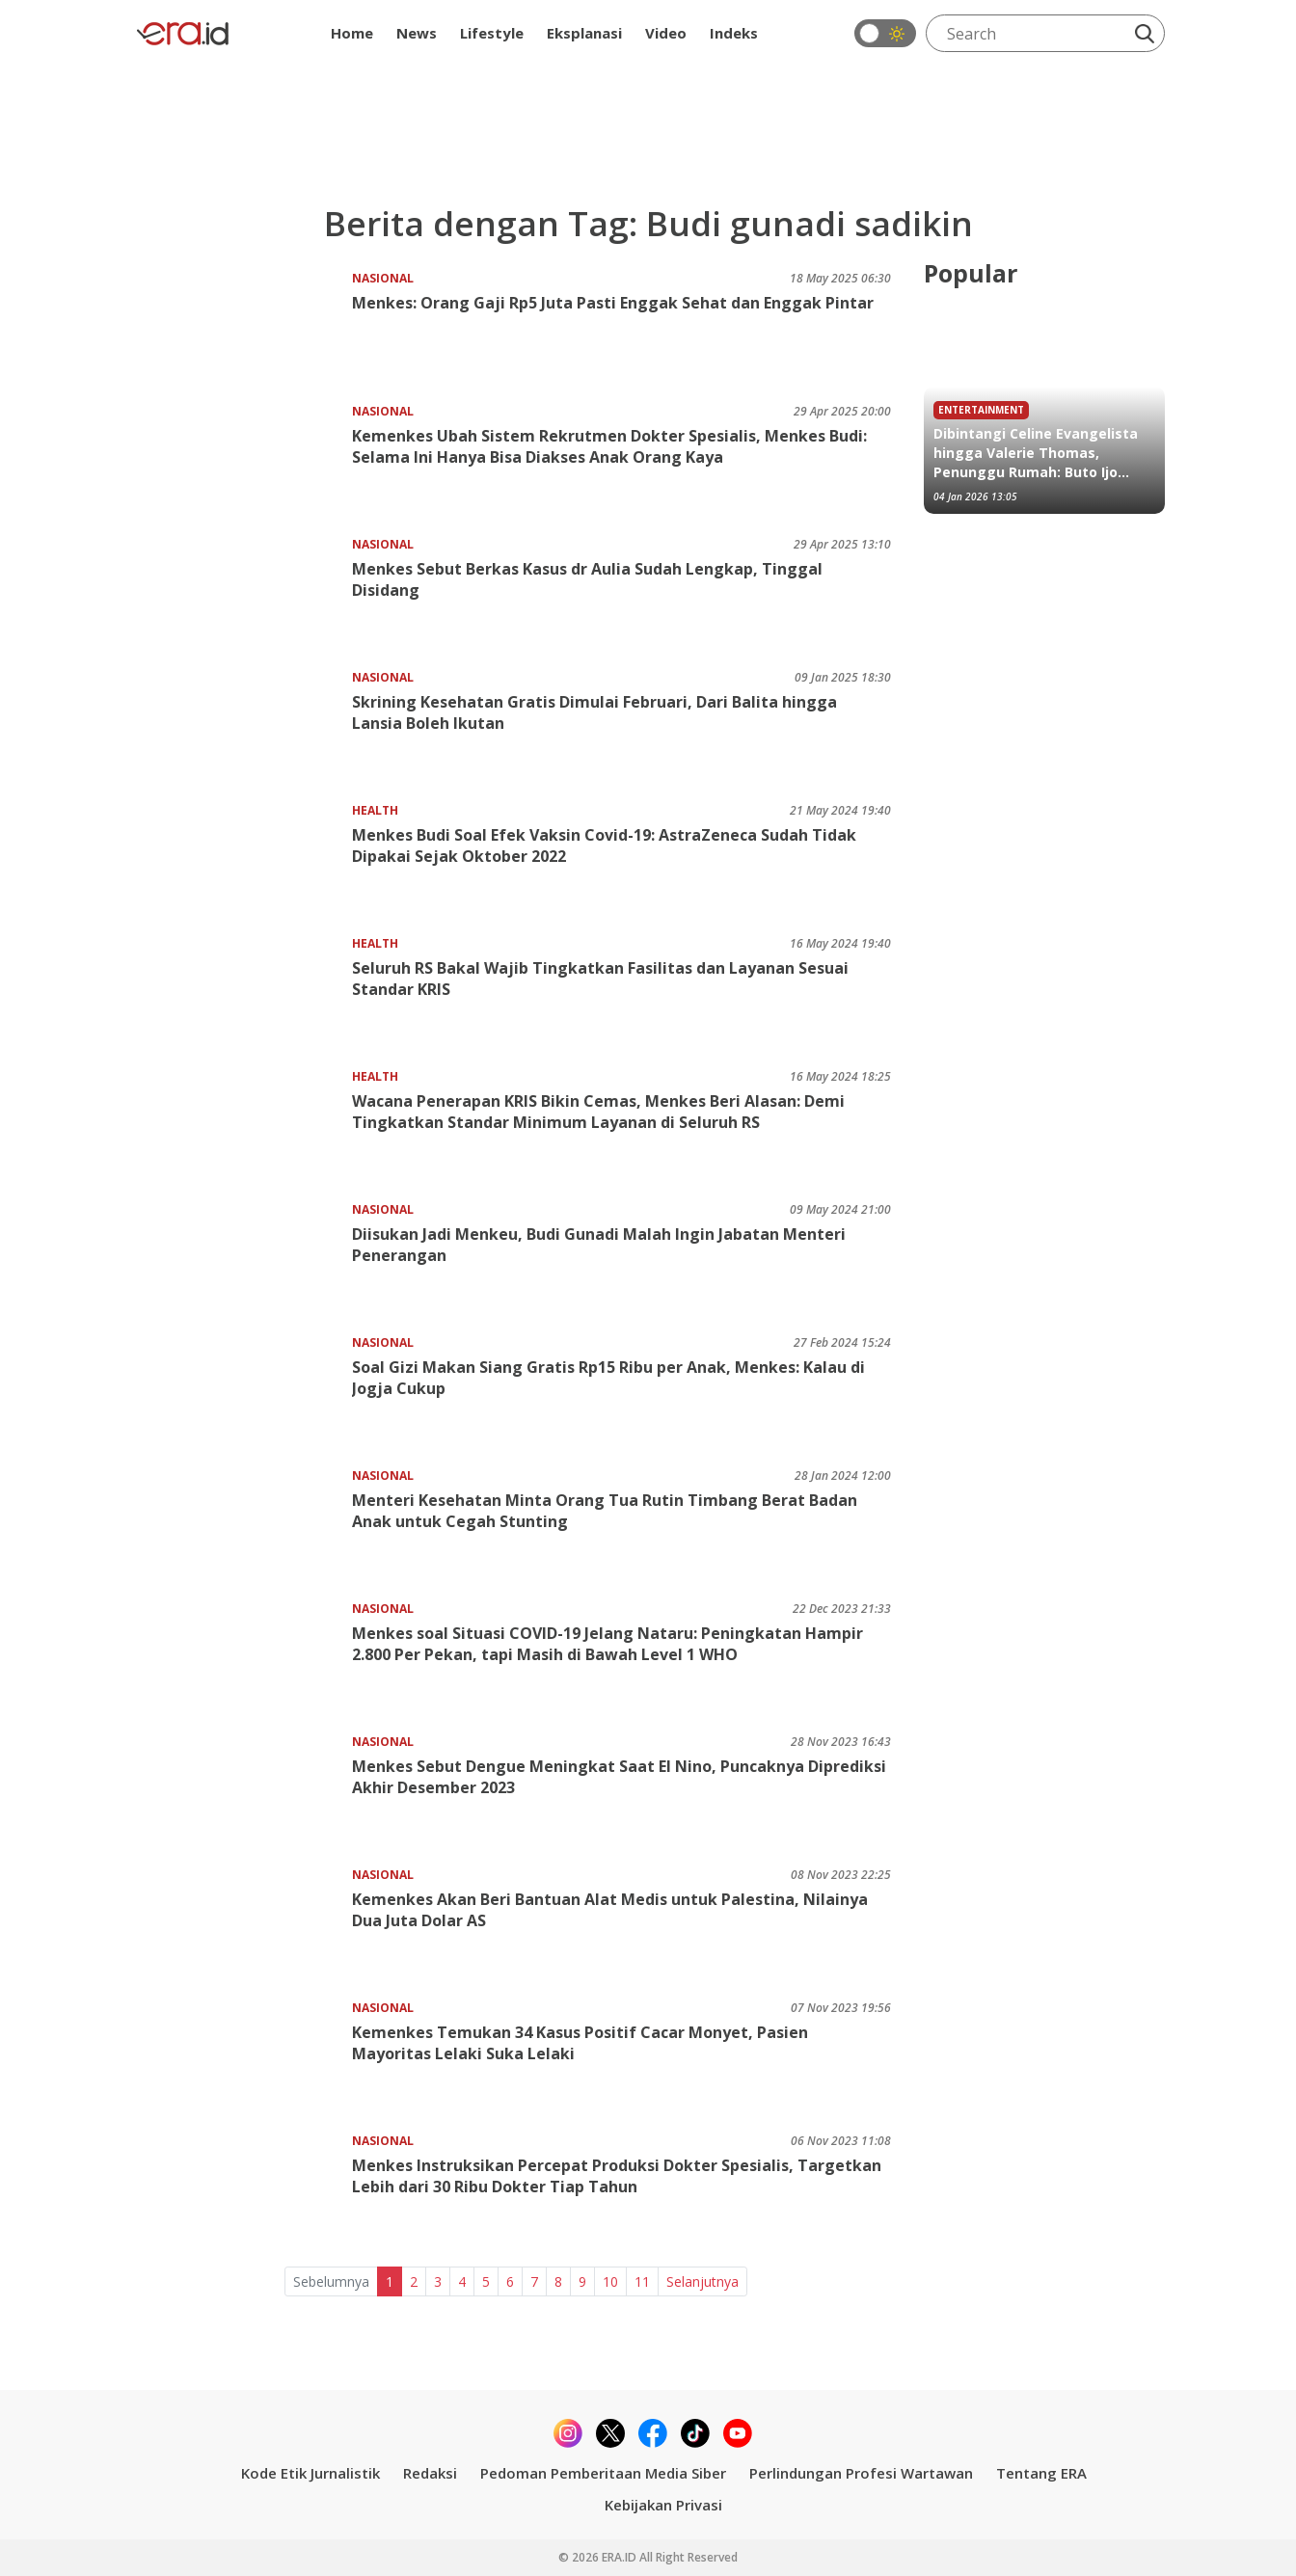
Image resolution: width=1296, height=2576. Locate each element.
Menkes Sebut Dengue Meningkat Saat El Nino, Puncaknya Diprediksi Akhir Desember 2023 (619, 1777)
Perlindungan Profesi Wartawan (861, 2472)
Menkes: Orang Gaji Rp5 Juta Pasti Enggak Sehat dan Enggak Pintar (613, 302)
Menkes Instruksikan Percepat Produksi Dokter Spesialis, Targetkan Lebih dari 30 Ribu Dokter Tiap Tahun (616, 2176)
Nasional (383, 278)
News (416, 32)
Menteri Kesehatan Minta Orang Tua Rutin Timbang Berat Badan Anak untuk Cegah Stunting (604, 1510)
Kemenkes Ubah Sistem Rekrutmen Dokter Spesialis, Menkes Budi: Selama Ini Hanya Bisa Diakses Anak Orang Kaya (609, 446)
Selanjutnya (702, 2281)
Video (666, 32)
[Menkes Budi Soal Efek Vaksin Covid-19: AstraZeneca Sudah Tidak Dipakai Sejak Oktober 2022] (241, 861)
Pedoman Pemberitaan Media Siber (603, 2472)
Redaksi (430, 2472)
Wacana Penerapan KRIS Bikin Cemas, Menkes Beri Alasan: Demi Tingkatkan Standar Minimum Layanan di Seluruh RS (598, 1111)
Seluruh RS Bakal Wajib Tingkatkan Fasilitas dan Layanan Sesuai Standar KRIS (600, 978)
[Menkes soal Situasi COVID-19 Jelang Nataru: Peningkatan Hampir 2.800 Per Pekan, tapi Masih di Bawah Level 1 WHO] (241, 1659)
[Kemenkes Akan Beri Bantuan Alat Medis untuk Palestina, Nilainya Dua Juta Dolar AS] (241, 1925)
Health (375, 810)
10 (610, 2281)
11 (642, 2281)
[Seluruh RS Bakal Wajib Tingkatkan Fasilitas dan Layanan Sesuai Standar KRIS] (241, 994)
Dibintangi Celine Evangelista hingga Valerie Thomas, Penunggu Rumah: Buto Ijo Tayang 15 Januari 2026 (1035, 453)
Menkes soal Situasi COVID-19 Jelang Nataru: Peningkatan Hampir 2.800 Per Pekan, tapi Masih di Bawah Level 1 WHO (607, 1644)
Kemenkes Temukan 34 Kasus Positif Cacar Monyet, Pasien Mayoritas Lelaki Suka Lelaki (580, 2043)
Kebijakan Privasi (663, 2504)
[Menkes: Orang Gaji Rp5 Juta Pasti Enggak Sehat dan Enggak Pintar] (241, 329)
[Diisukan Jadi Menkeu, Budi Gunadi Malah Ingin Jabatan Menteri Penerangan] (241, 1260)
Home (352, 32)
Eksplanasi (584, 32)
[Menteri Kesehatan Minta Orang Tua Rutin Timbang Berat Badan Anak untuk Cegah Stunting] (241, 1526)
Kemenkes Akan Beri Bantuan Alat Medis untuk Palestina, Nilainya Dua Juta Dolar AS (610, 1910)
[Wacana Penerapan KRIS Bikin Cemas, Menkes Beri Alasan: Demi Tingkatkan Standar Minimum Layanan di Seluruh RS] (241, 1127)
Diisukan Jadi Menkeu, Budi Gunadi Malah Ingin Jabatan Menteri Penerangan (599, 1244)
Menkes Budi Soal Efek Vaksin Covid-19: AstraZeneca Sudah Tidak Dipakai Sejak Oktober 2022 (604, 845)
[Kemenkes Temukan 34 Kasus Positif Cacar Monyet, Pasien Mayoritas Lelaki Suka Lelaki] (241, 2058)
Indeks (734, 32)
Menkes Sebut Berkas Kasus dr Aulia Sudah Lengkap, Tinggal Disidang (587, 579)
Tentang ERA (1041, 2472)
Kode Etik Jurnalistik (310, 2472)
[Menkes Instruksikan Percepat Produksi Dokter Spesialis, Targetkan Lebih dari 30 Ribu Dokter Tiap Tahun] (241, 2192)
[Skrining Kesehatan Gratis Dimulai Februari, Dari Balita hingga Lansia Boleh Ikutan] (241, 728)
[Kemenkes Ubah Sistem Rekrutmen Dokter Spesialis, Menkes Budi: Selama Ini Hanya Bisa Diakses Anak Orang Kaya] (241, 462)
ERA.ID (620, 2557)
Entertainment (981, 409)
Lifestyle (492, 32)
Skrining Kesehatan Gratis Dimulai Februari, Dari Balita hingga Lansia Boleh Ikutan (594, 712)
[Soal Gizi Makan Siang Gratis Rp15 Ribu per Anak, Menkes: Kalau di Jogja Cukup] (241, 1393)
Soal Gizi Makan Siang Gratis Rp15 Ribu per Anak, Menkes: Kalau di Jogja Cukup (608, 1377)
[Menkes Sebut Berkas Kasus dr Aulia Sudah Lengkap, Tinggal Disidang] (241, 595)
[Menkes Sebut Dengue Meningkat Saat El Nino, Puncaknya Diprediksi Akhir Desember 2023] (241, 1792)
